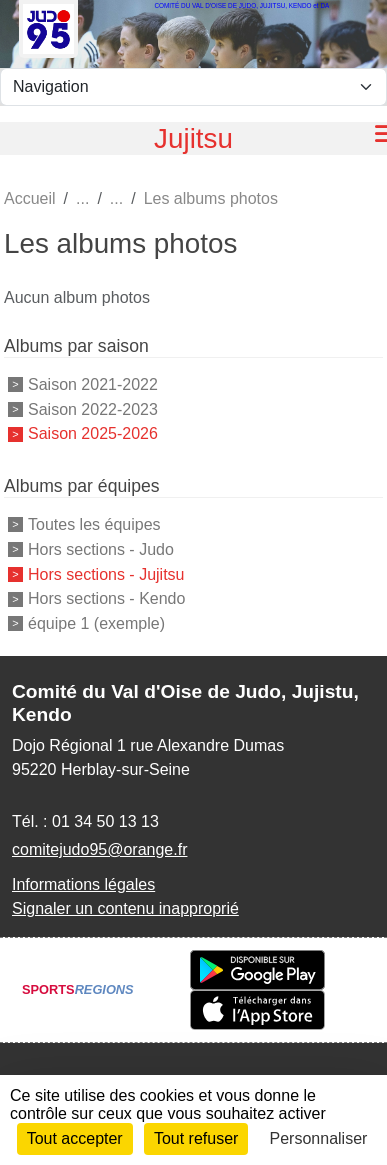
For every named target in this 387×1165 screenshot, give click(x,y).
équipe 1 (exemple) (96, 623)
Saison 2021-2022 (93, 384)
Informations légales (83, 884)
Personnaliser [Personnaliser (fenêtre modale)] (319, 1138)
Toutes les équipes (94, 524)
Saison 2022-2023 (93, 408)
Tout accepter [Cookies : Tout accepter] (75, 1138)
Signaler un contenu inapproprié (125, 908)
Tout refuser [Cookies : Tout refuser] (196, 1138)
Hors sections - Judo (101, 549)
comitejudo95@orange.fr (99, 849)
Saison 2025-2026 (93, 433)
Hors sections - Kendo (106, 598)
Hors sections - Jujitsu (106, 573)
